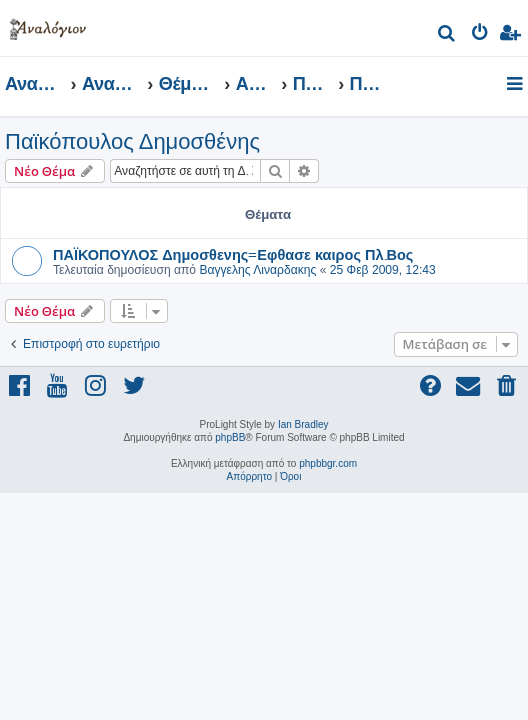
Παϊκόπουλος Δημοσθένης (132, 141)
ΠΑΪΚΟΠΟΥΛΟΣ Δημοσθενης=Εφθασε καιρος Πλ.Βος (233, 254)
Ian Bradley (303, 424)
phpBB (230, 437)
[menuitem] (447, 35)
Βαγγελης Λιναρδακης (257, 270)
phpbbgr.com (328, 463)
